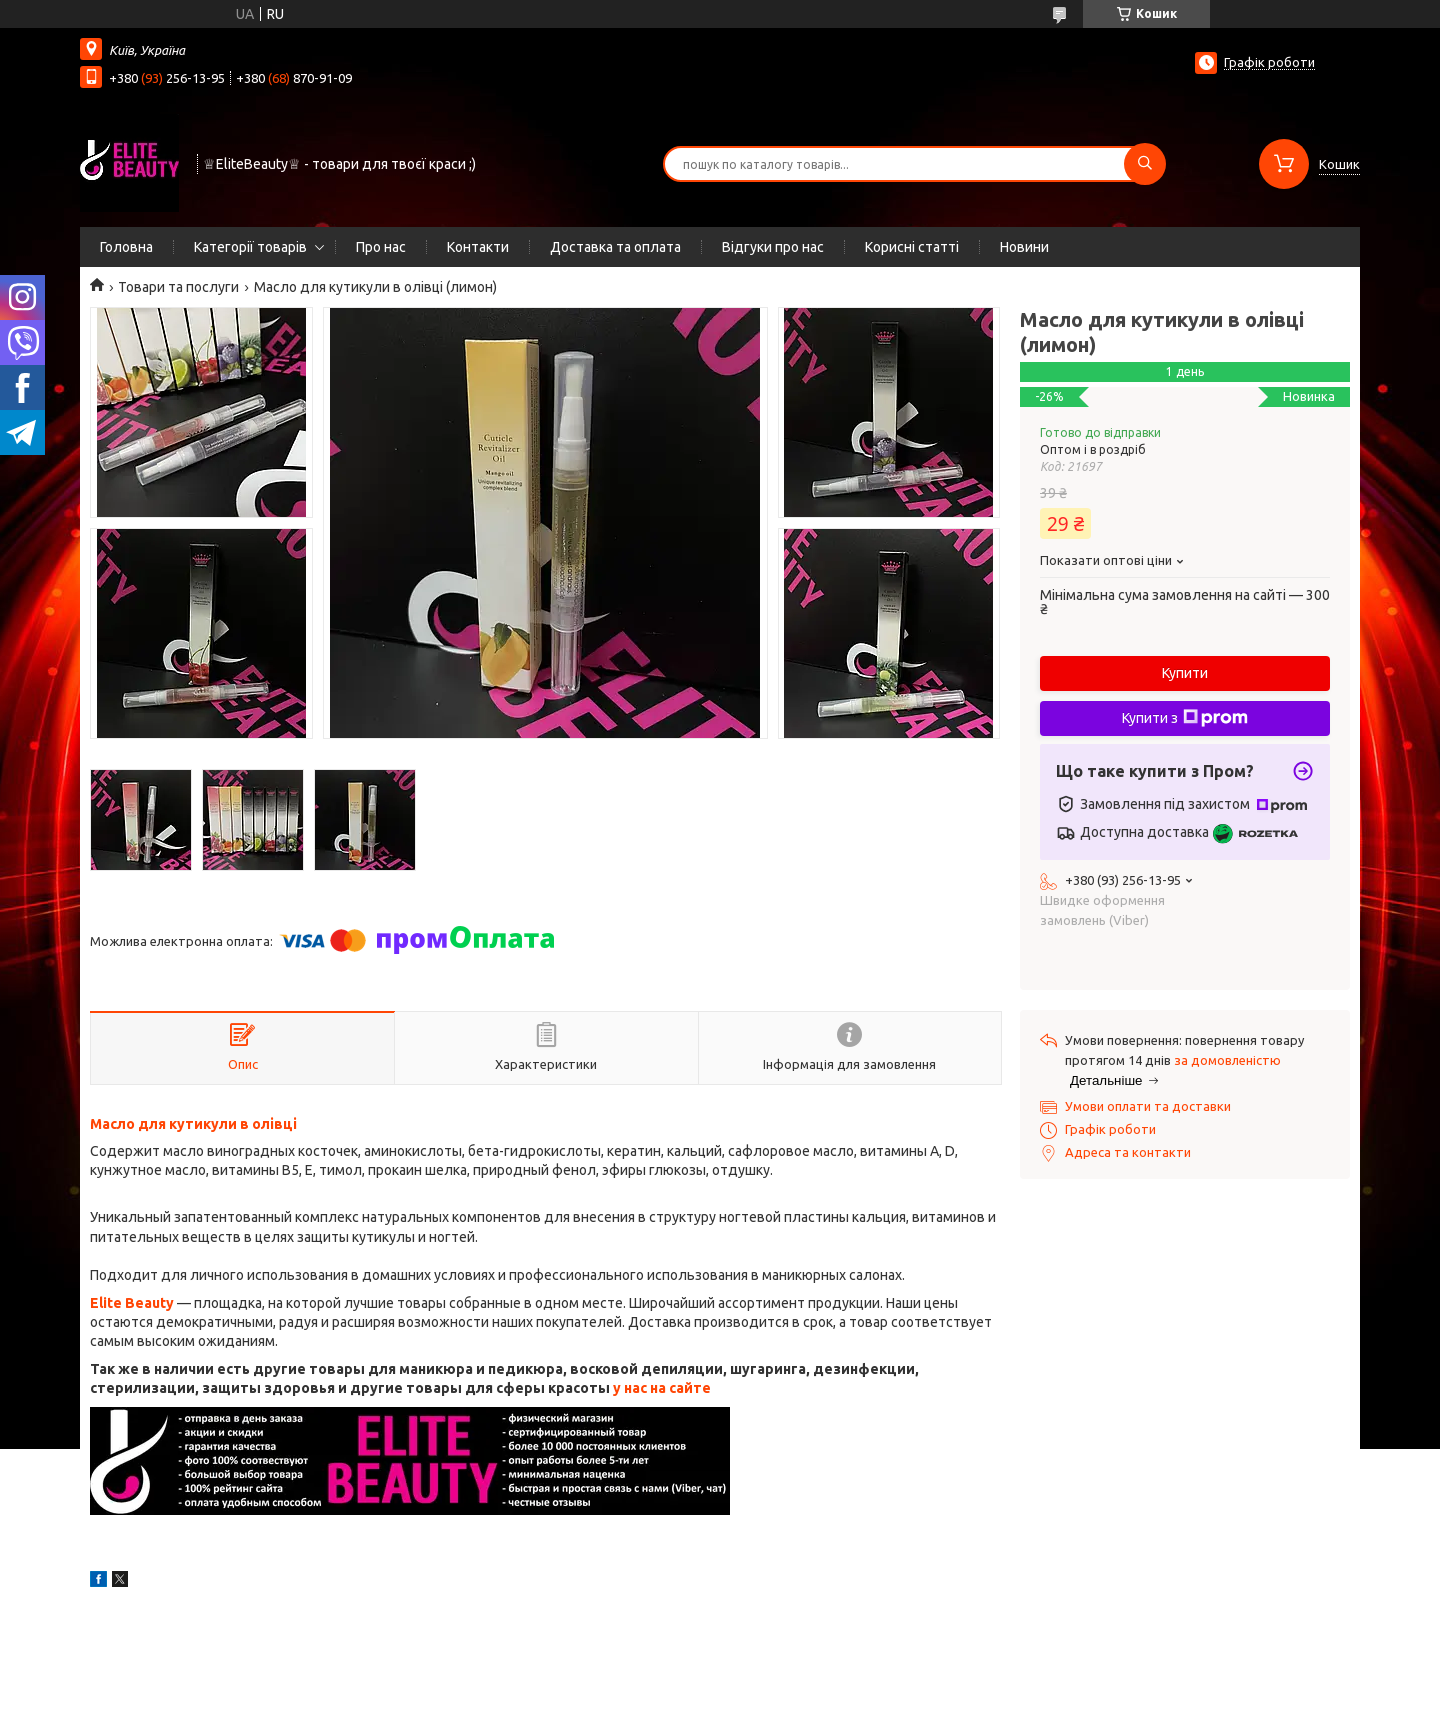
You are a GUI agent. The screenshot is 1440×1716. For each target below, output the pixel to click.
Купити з (1185, 718)
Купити (1185, 673)
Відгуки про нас (773, 247)
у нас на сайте (662, 1388)
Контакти (478, 247)
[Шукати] (1145, 164)
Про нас (381, 247)
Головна (126, 247)
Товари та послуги (178, 287)
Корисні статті (912, 247)
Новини (1024, 247)
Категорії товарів (250, 247)
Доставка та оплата (615, 247)
